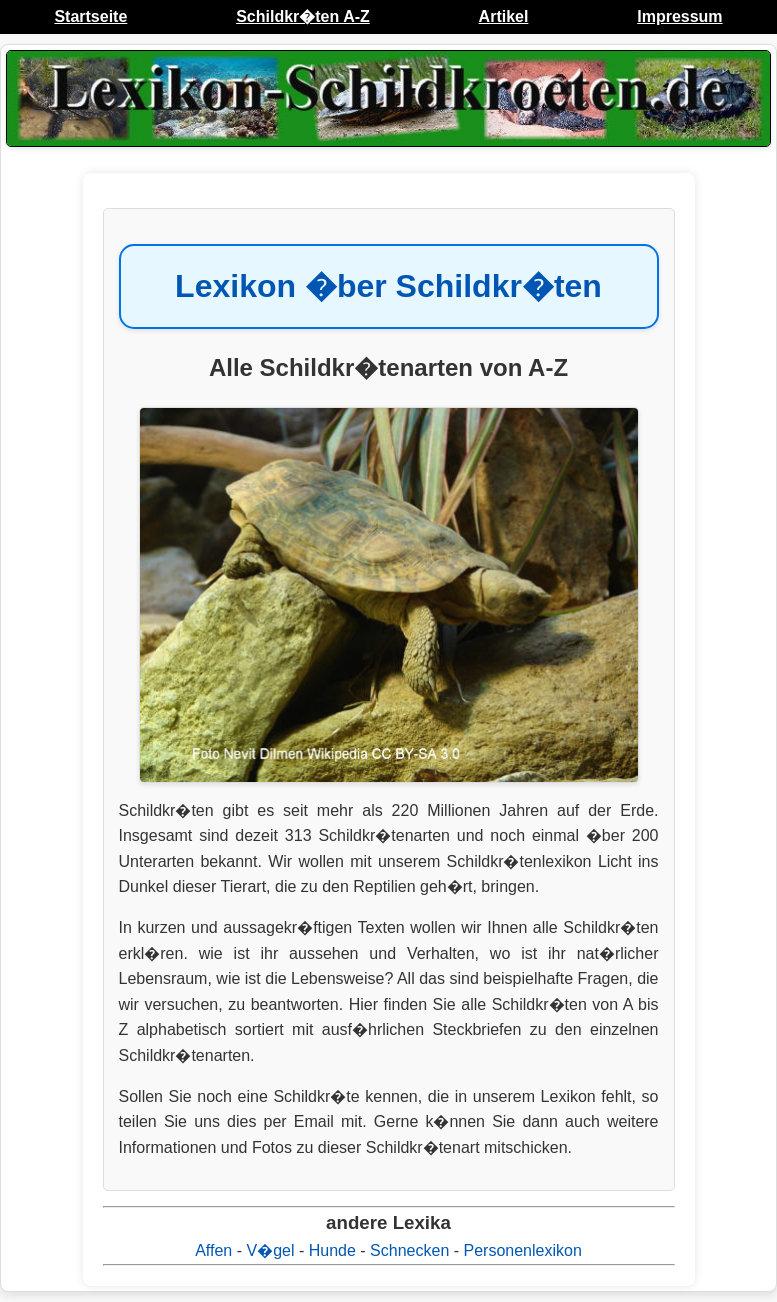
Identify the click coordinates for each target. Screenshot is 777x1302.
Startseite (90, 16)
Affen (213, 1250)
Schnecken (409, 1250)
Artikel (504, 16)
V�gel (270, 1250)
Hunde (332, 1250)
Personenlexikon (523, 1250)
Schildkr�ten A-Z (303, 16)
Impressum (679, 16)
